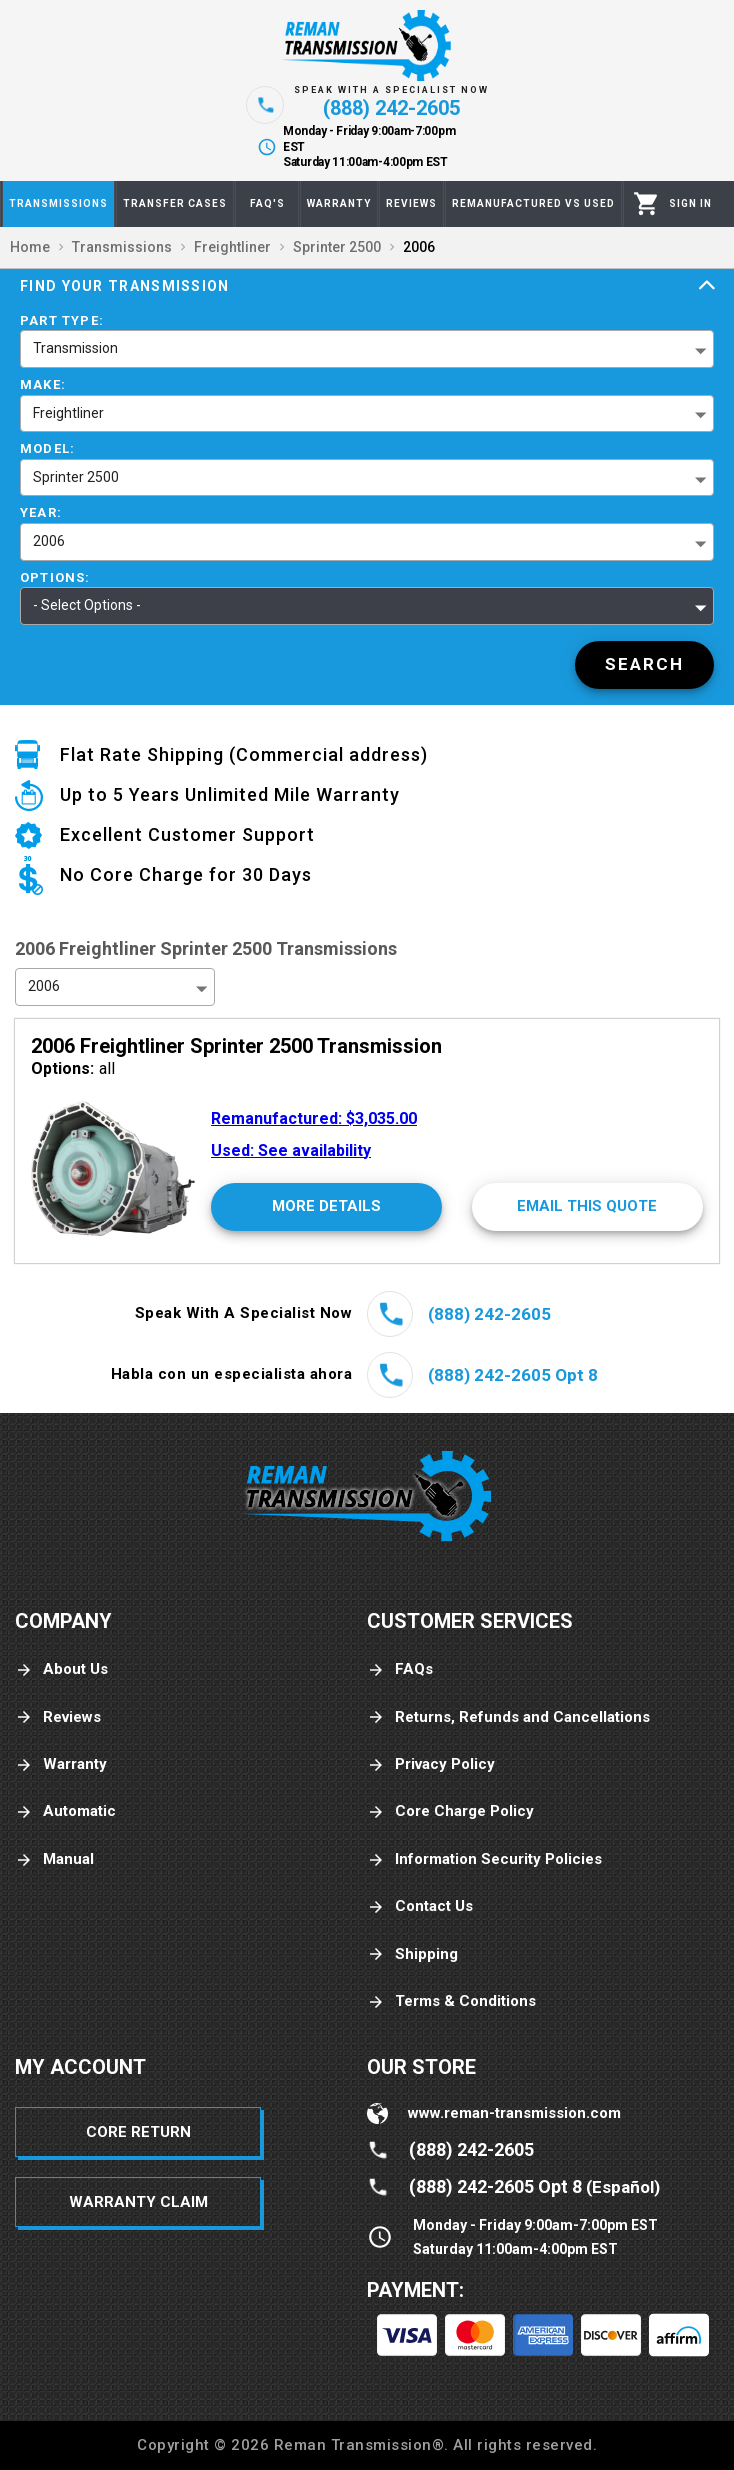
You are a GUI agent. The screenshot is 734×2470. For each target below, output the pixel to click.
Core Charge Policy (450, 1811)
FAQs (400, 1669)
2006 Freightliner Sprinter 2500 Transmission (236, 1046)
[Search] (644, 665)
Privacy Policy (431, 1764)
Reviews (58, 1717)
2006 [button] (49, 541)
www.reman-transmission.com (514, 2113)
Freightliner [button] (68, 413)
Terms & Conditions (451, 2001)
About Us (61, 1669)
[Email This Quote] (587, 1207)
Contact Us (420, 1906)
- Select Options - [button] (87, 605)
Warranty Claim (138, 2202)
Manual (54, 1859)
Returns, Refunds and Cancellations (508, 1717)
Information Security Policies (484, 1859)
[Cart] (646, 203)
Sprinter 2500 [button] (76, 477)
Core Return (138, 2132)
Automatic (65, 1811)
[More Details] (326, 1207)
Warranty (61, 1764)
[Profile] (690, 204)
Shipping (412, 1954)
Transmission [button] (75, 348)
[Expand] (707, 286)
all (73, 1068)
